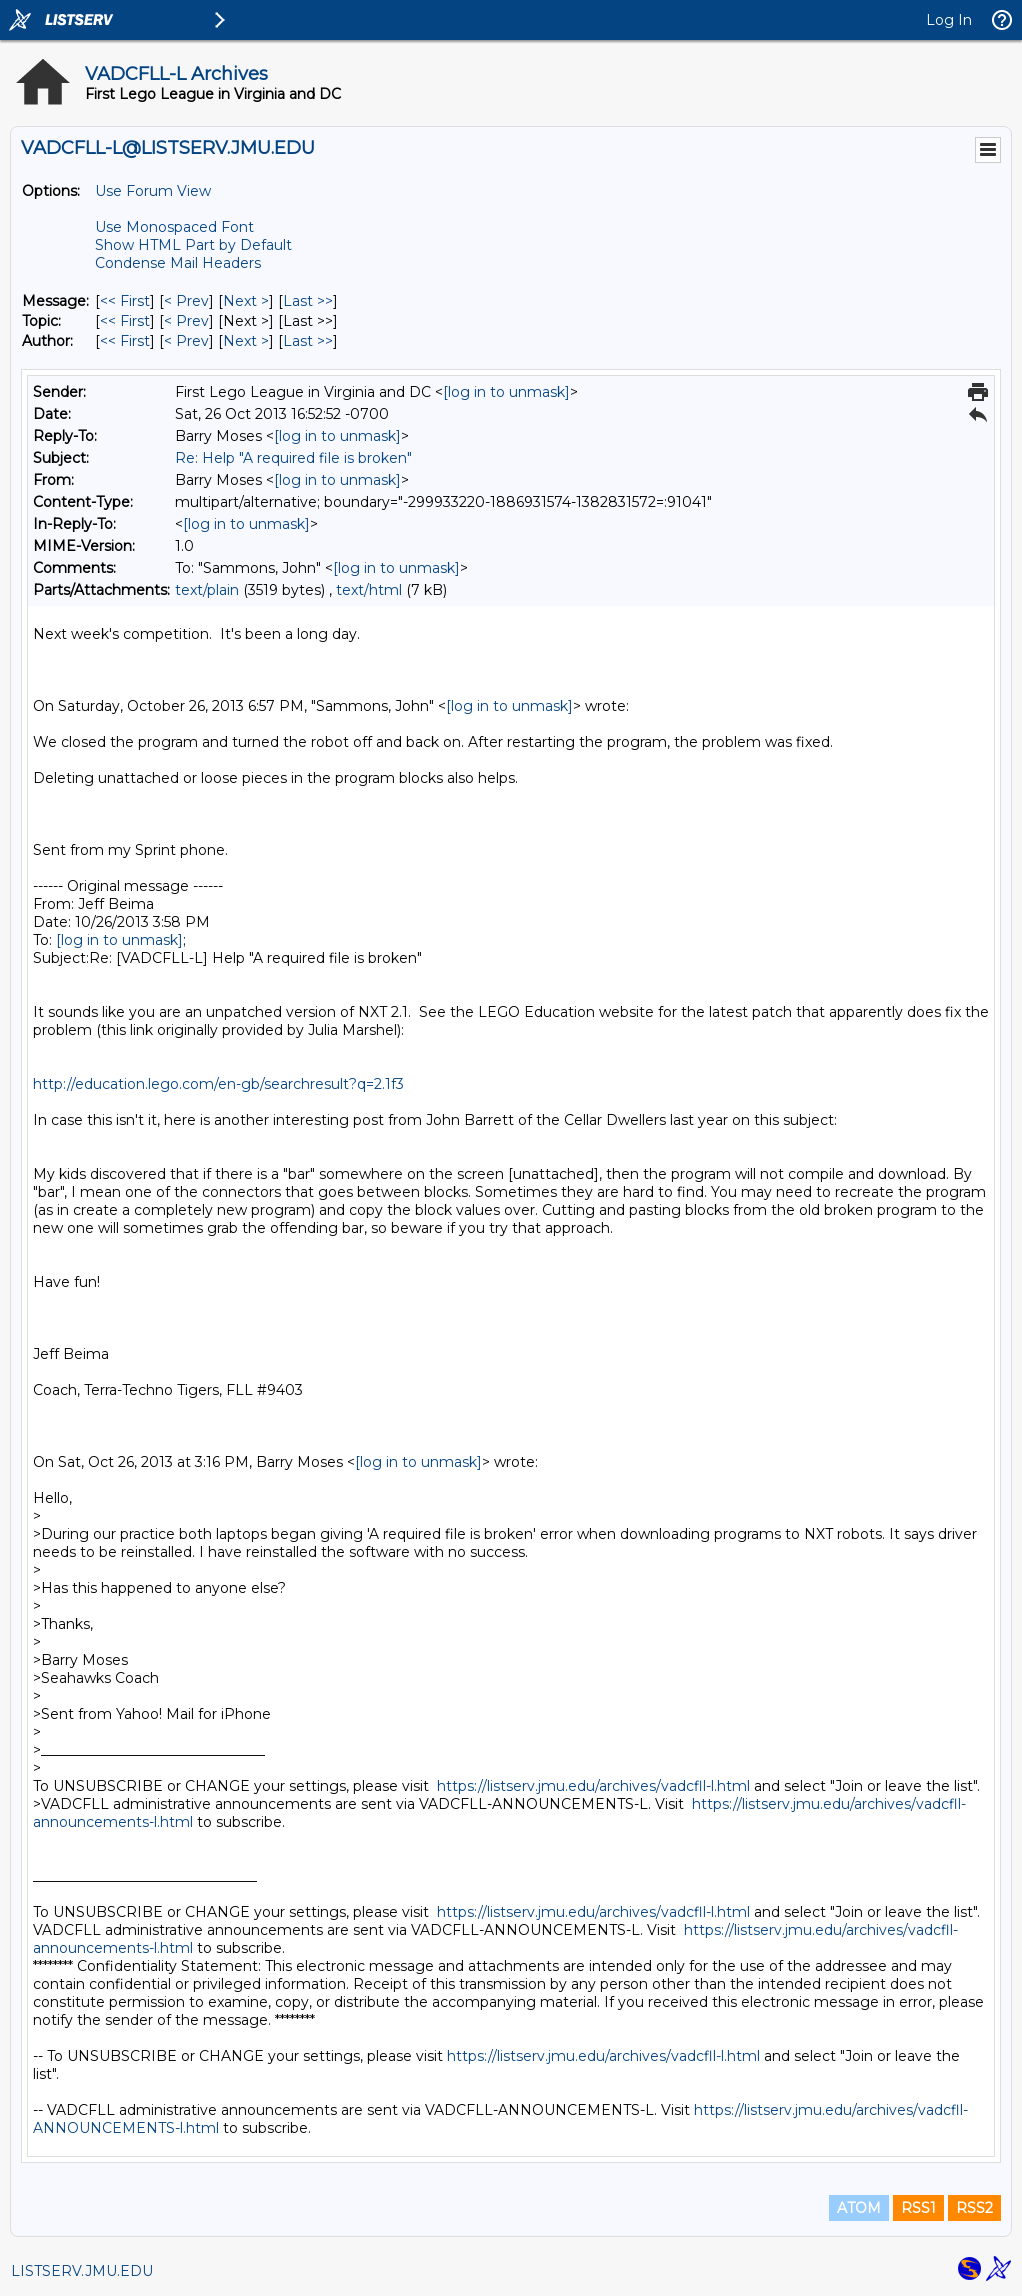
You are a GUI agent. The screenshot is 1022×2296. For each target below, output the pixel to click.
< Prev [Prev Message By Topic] (186, 321)
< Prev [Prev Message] (186, 301)
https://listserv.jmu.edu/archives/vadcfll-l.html (593, 1786)
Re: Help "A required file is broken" (293, 458)
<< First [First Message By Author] (125, 341)
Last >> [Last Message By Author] (308, 341)
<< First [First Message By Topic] (125, 321)
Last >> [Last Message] (308, 301)
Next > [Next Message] (246, 301)
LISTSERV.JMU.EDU (82, 2271)
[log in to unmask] (506, 392)
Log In (949, 20)
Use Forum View (153, 191)
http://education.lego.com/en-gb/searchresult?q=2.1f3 (218, 1084)
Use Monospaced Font (174, 227)
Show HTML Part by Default (193, 245)
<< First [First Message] (125, 301)
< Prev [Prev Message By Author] (186, 341)
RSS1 (918, 2208)
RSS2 (974, 2208)
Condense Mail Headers (178, 263)
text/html (369, 590)
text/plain (207, 590)
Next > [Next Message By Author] (246, 341)
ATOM (859, 2208)
